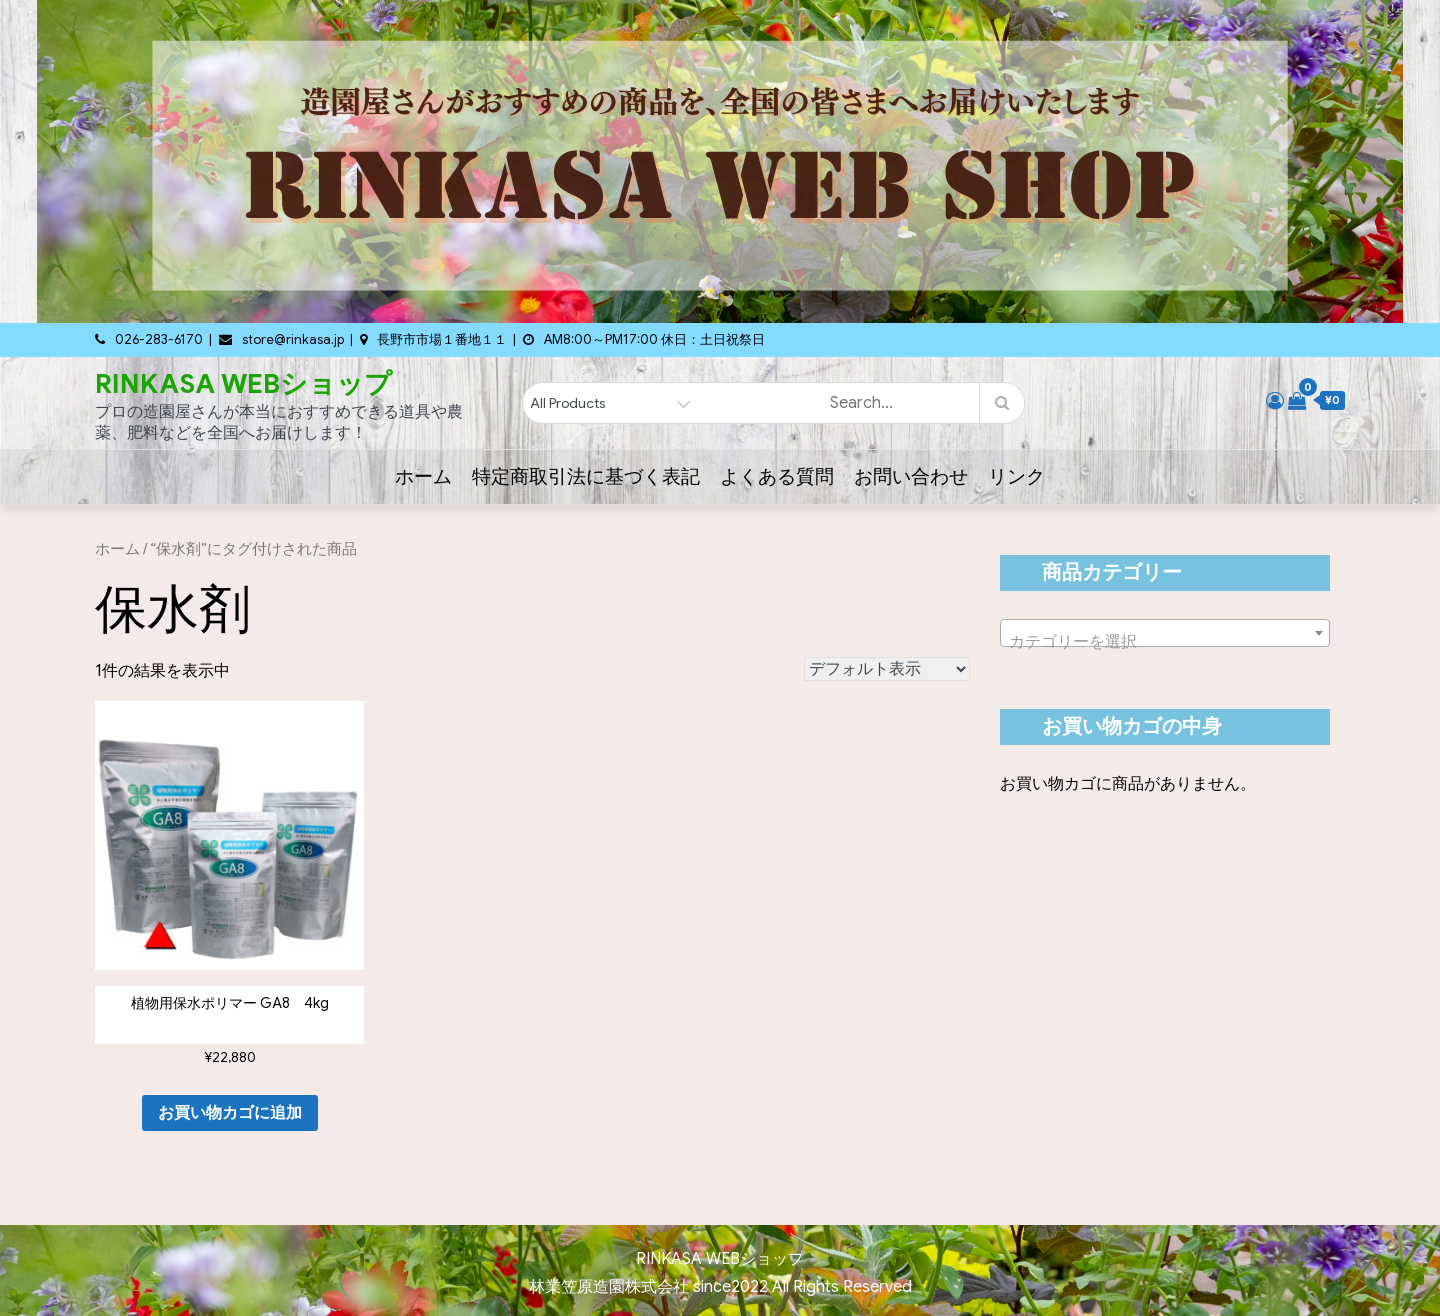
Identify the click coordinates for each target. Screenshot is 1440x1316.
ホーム (423, 476)
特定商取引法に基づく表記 (586, 476)
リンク (1016, 476)
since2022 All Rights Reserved (802, 1287)
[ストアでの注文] (887, 669)
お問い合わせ (911, 476)
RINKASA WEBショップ (243, 384)
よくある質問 (777, 476)
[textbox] (1165, 642)
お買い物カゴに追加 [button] (230, 1113)
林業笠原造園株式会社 (611, 1287)
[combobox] (1165, 633)
